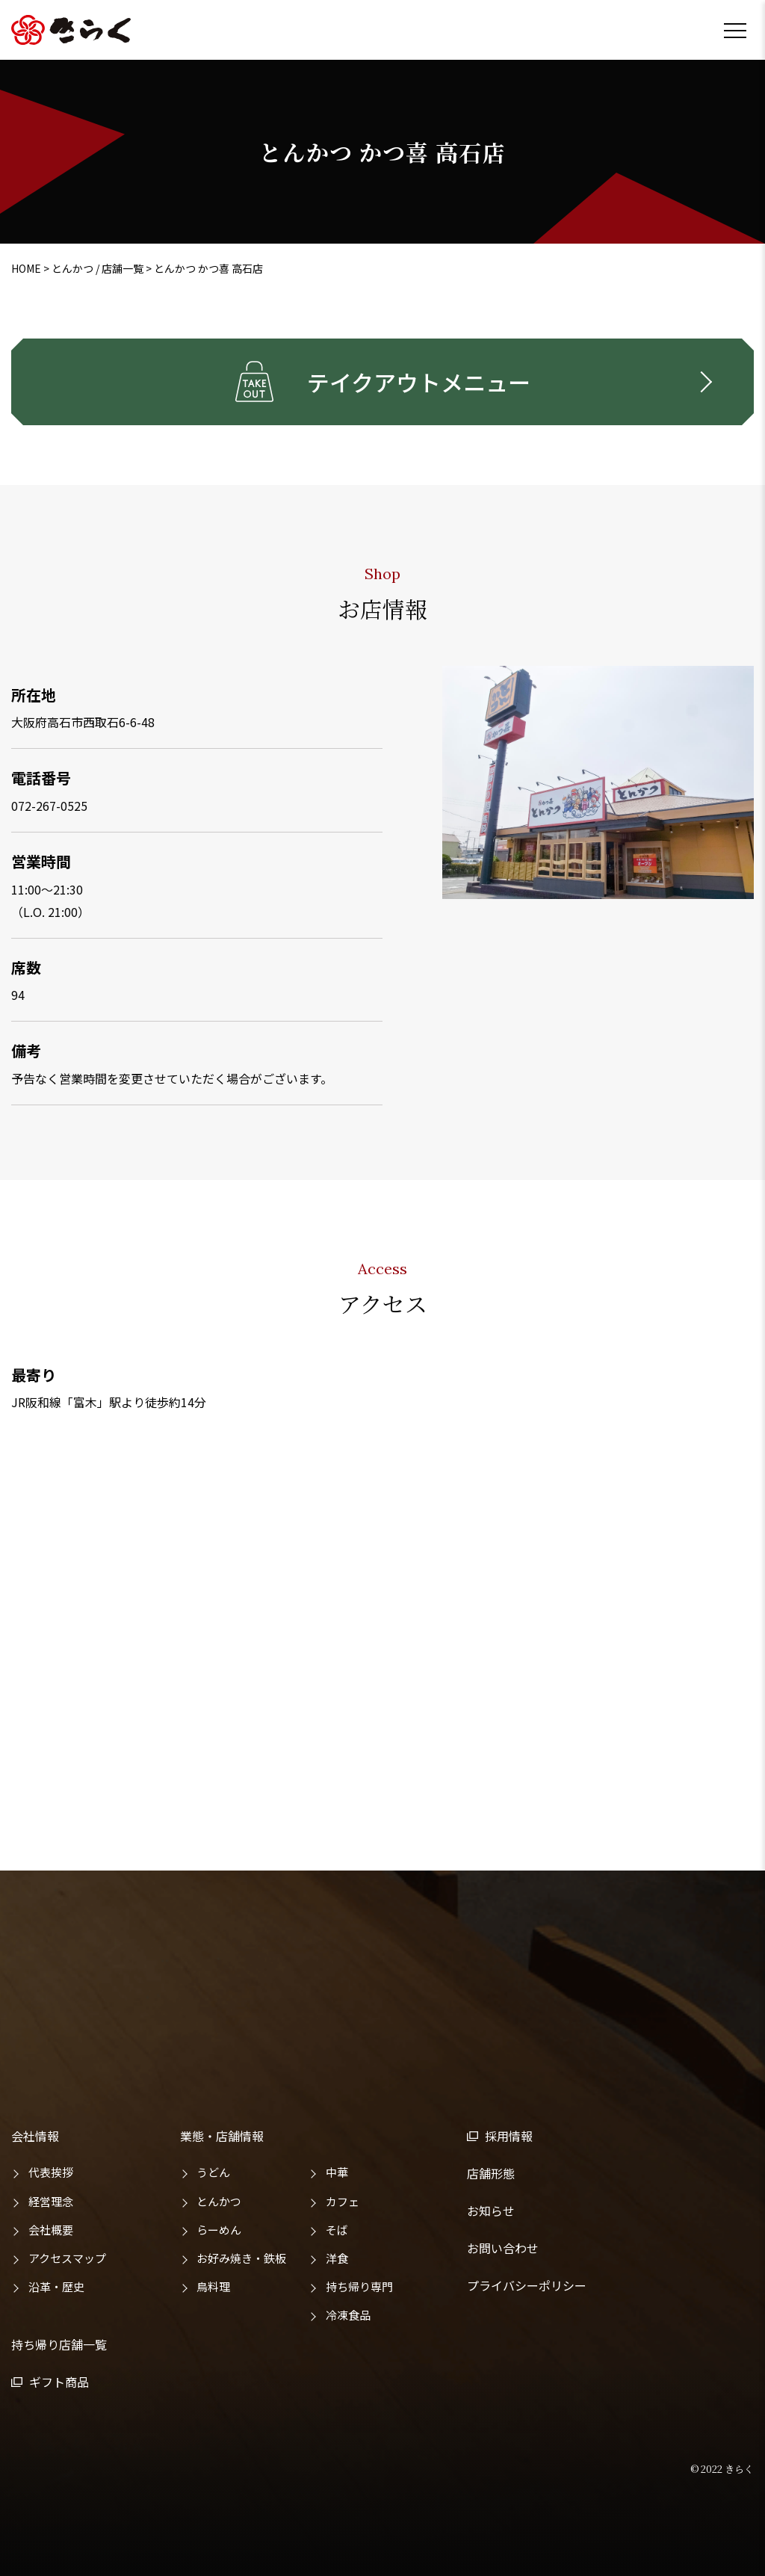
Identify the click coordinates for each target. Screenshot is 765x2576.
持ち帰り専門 (359, 2286)
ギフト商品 (59, 2382)
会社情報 (35, 2136)
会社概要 (50, 2229)
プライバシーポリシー (526, 2285)
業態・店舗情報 (222, 2136)
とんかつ (218, 2201)
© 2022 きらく (722, 2469)
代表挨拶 (50, 2172)
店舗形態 (491, 2173)
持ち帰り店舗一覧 (59, 2344)
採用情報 (509, 2136)
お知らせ (491, 2211)
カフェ (342, 2201)
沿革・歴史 (56, 2286)
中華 (337, 2172)
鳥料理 (213, 2286)
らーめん (218, 2229)
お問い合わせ (503, 2248)
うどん (213, 2172)
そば (337, 2229)
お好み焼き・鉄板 (241, 2258)
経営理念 (50, 2201)
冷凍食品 (348, 2315)
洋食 (337, 2258)
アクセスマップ (67, 2258)
